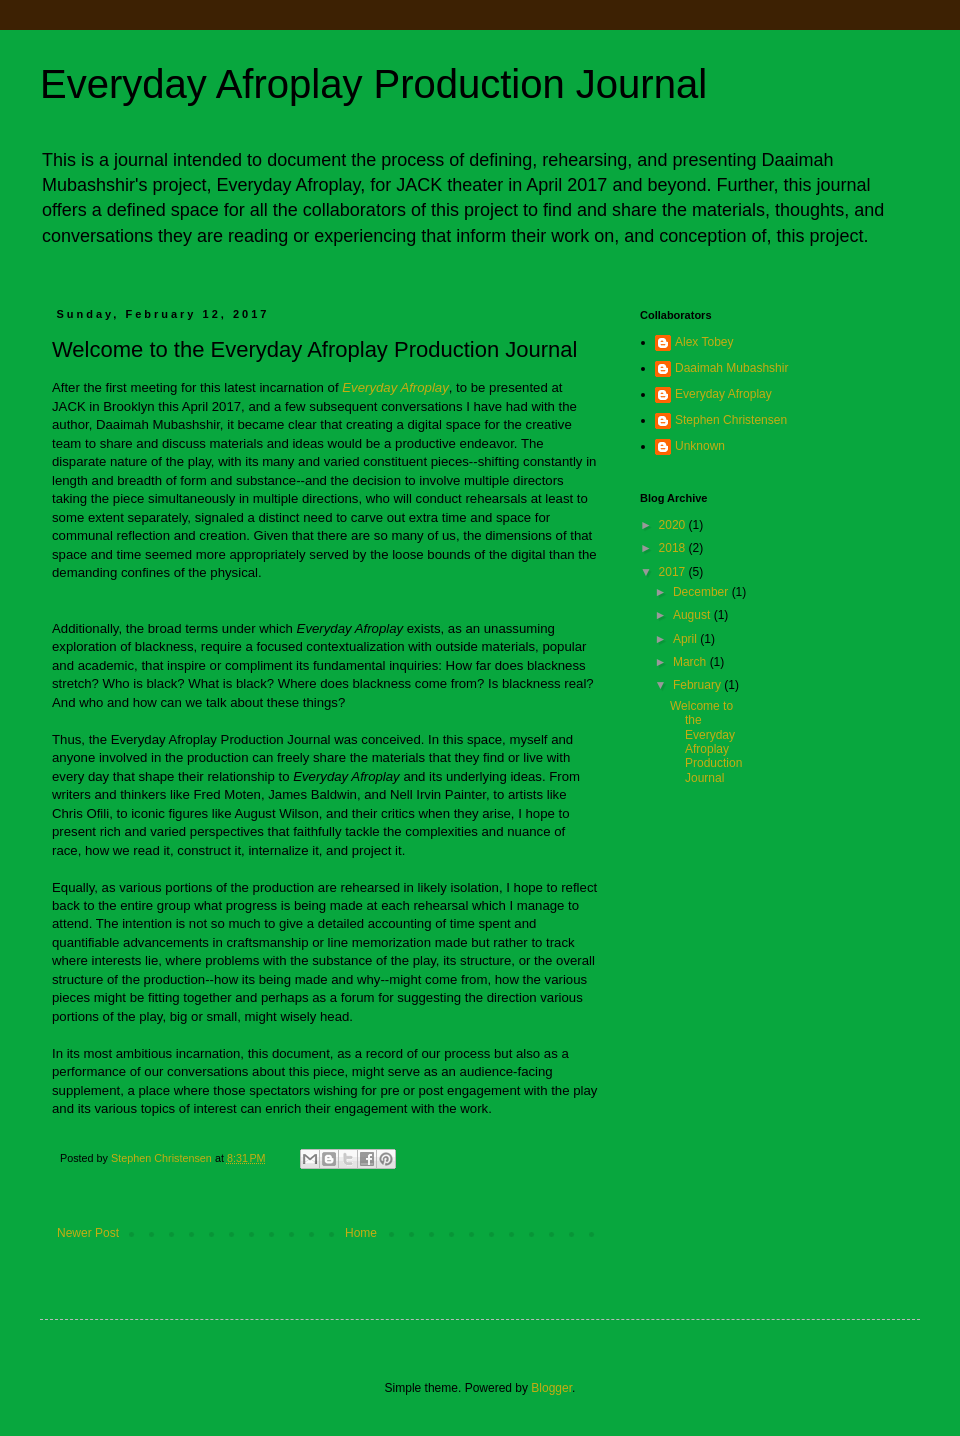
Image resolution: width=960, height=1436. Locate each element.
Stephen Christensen (731, 420)
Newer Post (88, 1233)
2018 (674, 548)
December (702, 592)
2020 (674, 525)
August (693, 615)
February (698, 685)
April (686, 639)
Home (361, 1233)
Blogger (551, 1388)
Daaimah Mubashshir (731, 368)
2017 (674, 572)
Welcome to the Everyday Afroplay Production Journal (706, 742)
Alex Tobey (704, 342)
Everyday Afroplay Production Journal (373, 84)
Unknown (700, 446)
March (691, 662)
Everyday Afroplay (723, 394)
